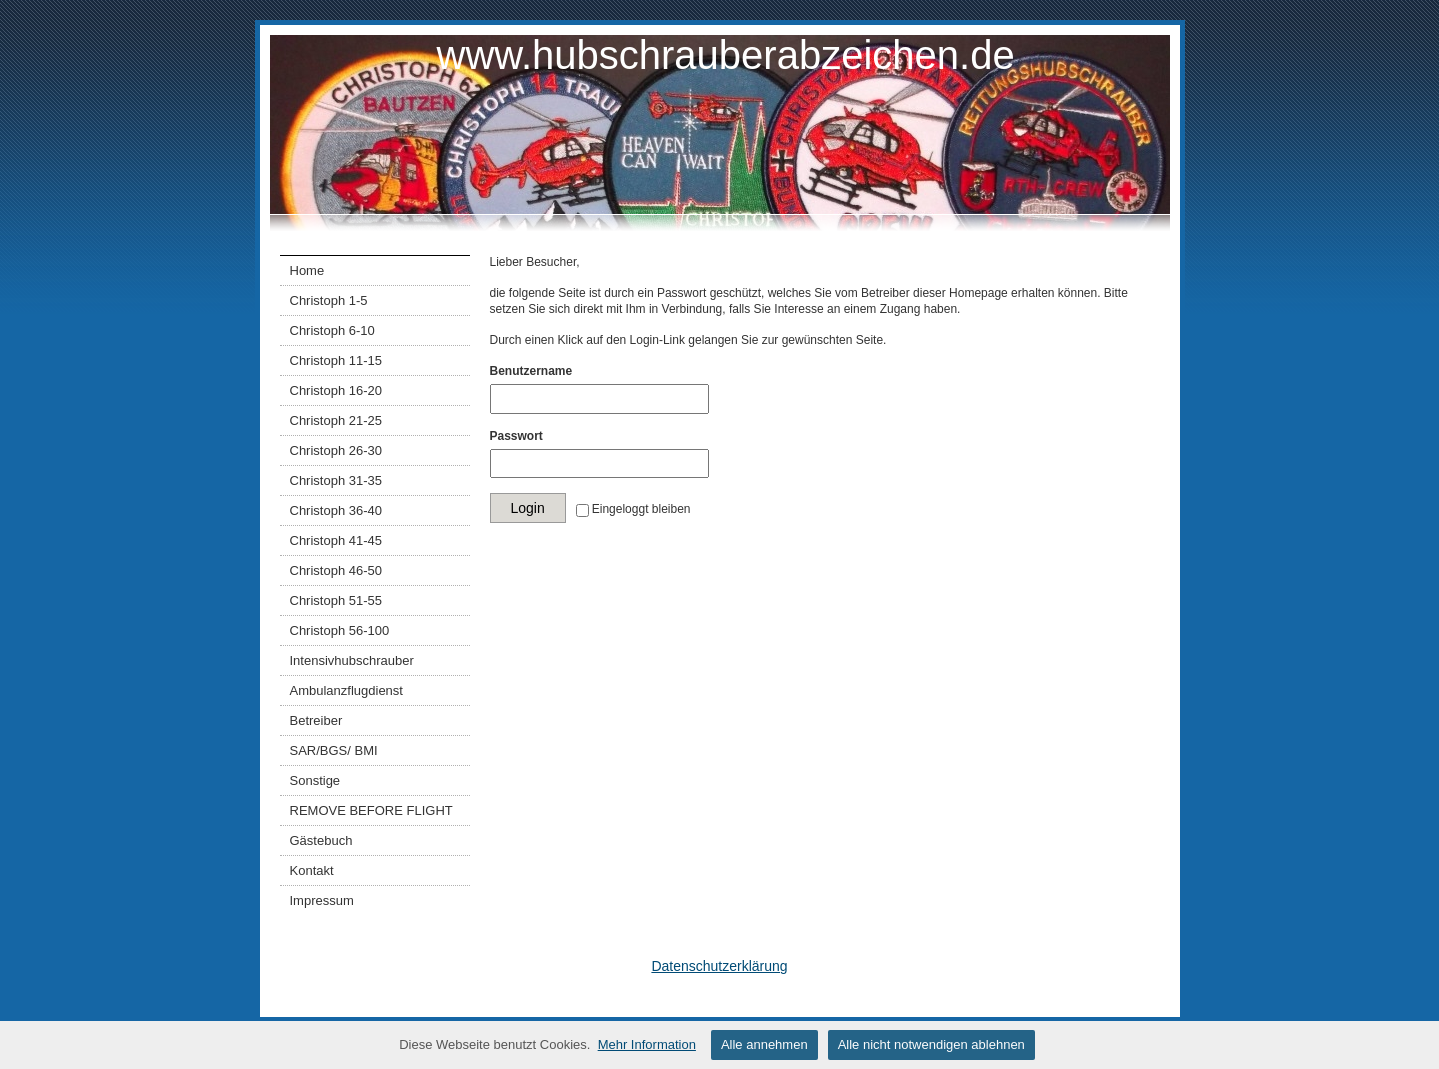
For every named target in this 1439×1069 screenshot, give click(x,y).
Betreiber (316, 720)
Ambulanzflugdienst (346, 690)
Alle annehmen (764, 1044)
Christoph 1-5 (329, 300)
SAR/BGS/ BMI (334, 750)
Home (307, 270)
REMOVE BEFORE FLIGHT (371, 810)
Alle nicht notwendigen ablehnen (931, 1044)
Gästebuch (321, 840)
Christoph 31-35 (336, 480)
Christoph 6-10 (332, 330)
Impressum (322, 900)
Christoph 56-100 (340, 630)
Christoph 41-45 (336, 540)
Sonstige (315, 780)
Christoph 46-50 (336, 570)
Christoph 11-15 (336, 360)
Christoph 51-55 (336, 600)
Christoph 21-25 (336, 420)
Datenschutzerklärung (719, 966)
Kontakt (312, 870)
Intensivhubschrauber (352, 660)
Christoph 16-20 (336, 390)
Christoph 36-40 (336, 510)
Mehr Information (647, 1044)
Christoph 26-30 (336, 450)
